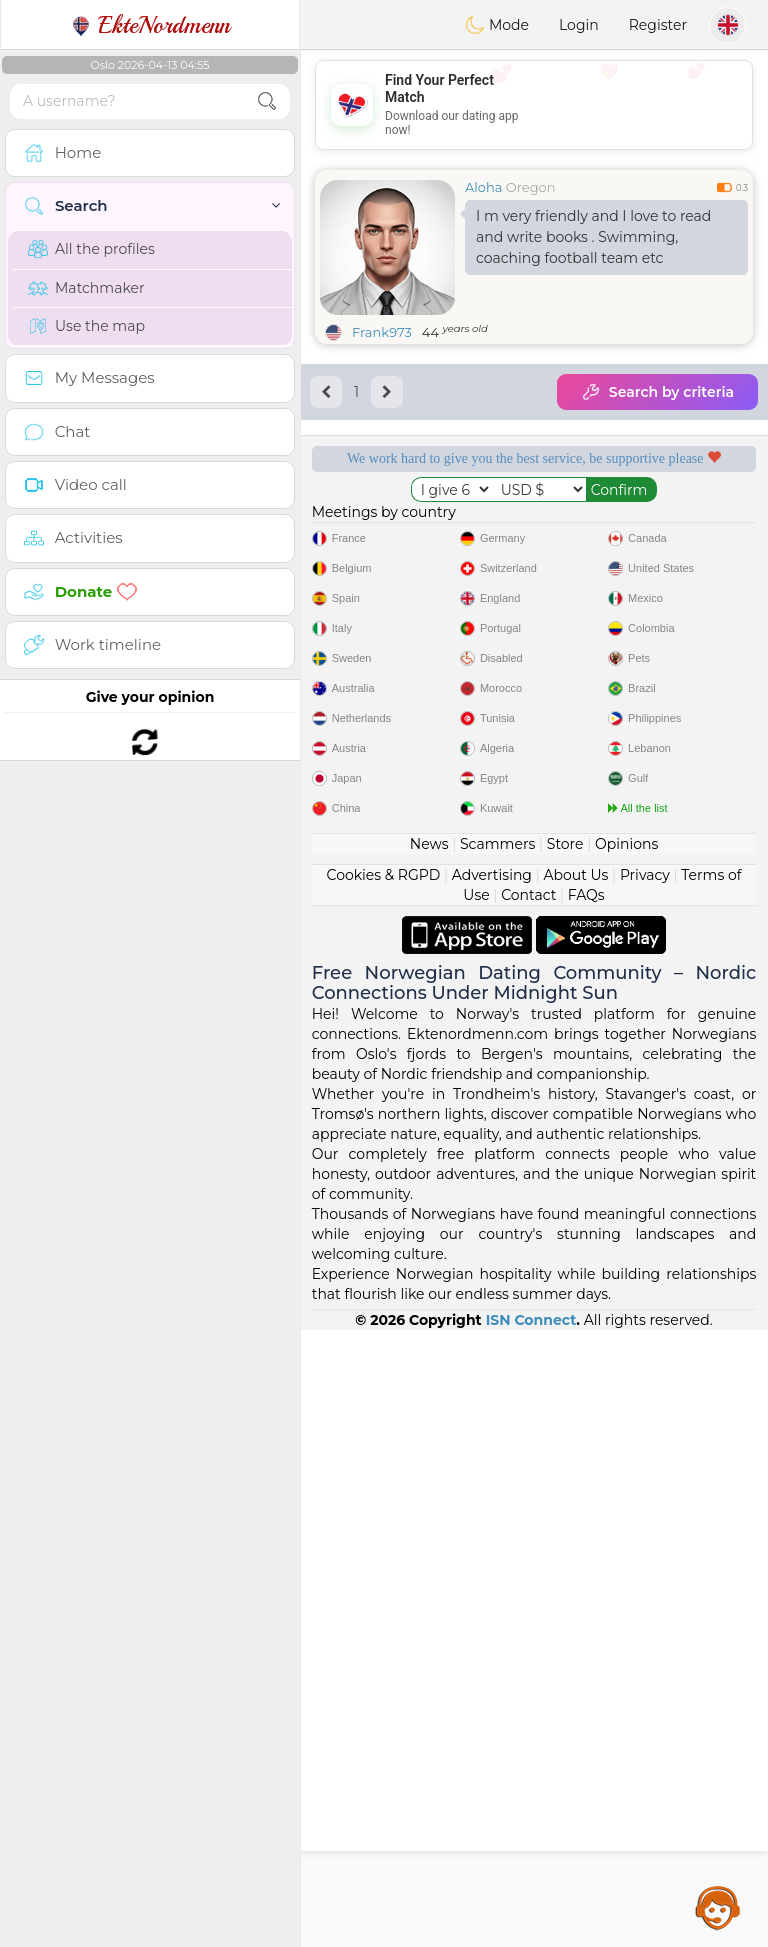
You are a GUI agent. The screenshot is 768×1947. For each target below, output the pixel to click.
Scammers (497, 1461)
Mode (497, 25)
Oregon (531, 187)
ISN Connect (531, 1937)
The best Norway (653, 642)
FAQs (586, 1512)
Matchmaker (86, 288)
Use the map (86, 326)
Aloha (483, 187)
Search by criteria (657, 392)
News (429, 1461)
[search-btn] (267, 101)
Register (658, 25)
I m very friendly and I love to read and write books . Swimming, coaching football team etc (593, 237)
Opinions (626, 1461)
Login (579, 25)
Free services (415, 527)
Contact (528, 1512)
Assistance (718, 1907)
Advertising (492, 1492)
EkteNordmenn (150, 25)
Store (565, 1461)
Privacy (645, 1492)
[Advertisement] (534, 105)
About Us (575, 1492)
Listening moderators (654, 527)
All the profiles (91, 249)
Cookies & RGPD (384, 1492)
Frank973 (382, 332)
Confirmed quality (414, 642)
